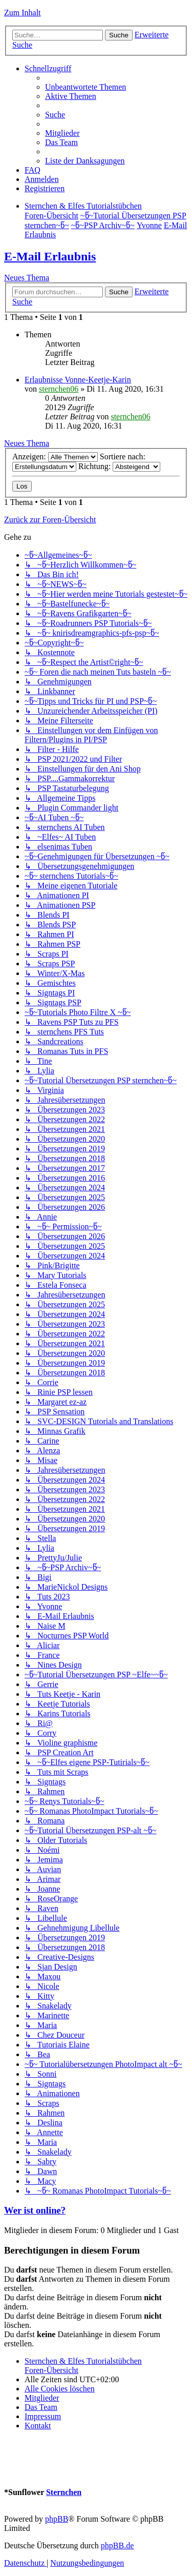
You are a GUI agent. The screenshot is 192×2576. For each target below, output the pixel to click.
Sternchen (63, 2492)
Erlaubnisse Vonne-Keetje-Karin (78, 379)
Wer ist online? (35, 2210)
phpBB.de (117, 2545)
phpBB (56, 2518)
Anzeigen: (55, 456)
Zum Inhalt (22, 12)
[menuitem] (85, 87)
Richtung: (119, 466)
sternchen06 (58, 388)
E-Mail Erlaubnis (50, 256)
